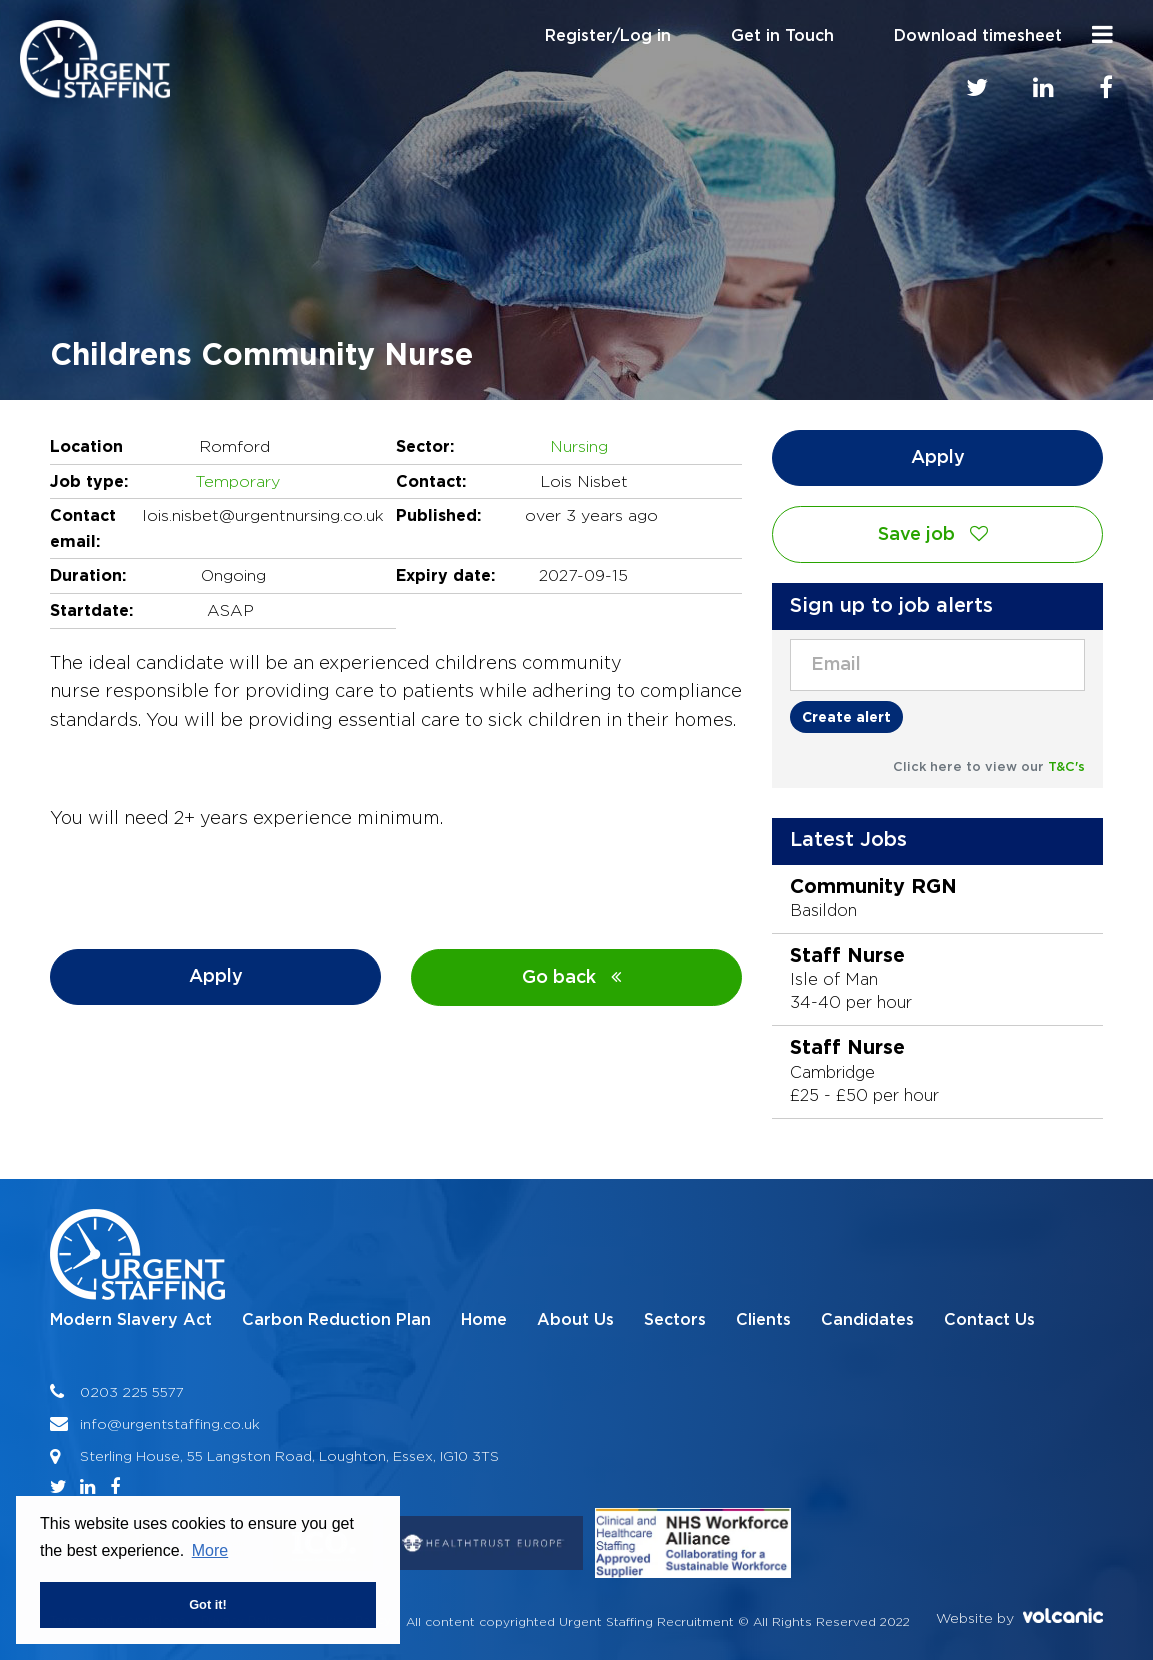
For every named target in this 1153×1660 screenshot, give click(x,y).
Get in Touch (782, 36)
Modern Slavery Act (131, 1320)
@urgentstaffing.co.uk (183, 1423)
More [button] (210, 1550)
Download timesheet (978, 36)
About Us (575, 1320)
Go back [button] (576, 977)
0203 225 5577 (132, 1391)
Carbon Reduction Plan (336, 1320)
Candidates (867, 1320)
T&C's (1066, 767)
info (93, 1423)
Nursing (579, 446)
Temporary (237, 481)
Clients (763, 1320)
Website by (1019, 1616)
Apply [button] (216, 977)
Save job (938, 534)
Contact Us (989, 1320)
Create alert (846, 716)
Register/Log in (608, 36)
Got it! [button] (208, 1604)
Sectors (675, 1320)
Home (484, 1320)
